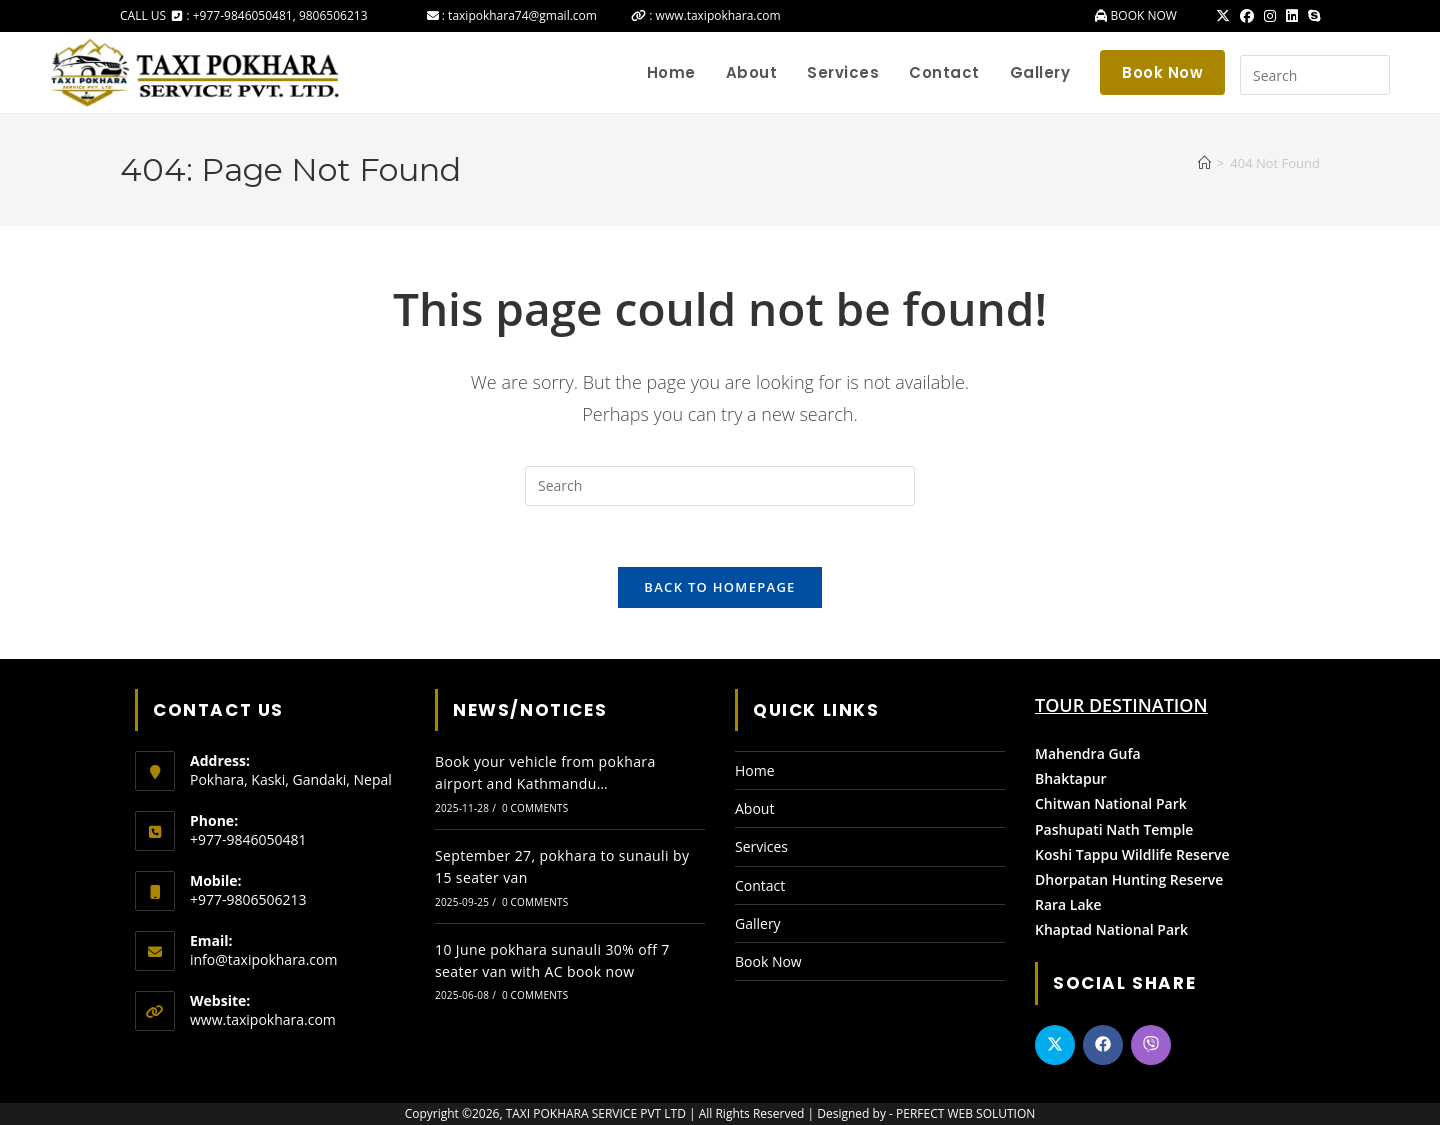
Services (761, 846)
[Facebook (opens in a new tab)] (1247, 16)
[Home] (1204, 163)
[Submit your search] (1370, 72)
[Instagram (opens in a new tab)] (1270, 16)
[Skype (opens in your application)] (1311, 16)
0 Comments (535, 808)
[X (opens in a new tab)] (1223, 16)
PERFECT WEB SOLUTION (965, 1113)
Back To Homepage (719, 587)
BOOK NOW (1141, 15)
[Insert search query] (1315, 75)
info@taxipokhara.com (263, 959)
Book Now (768, 961)
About (754, 808)
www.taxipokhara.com (263, 1019)
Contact (760, 885)
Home (755, 770)
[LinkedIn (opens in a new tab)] (1292, 16)
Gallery (758, 923)
